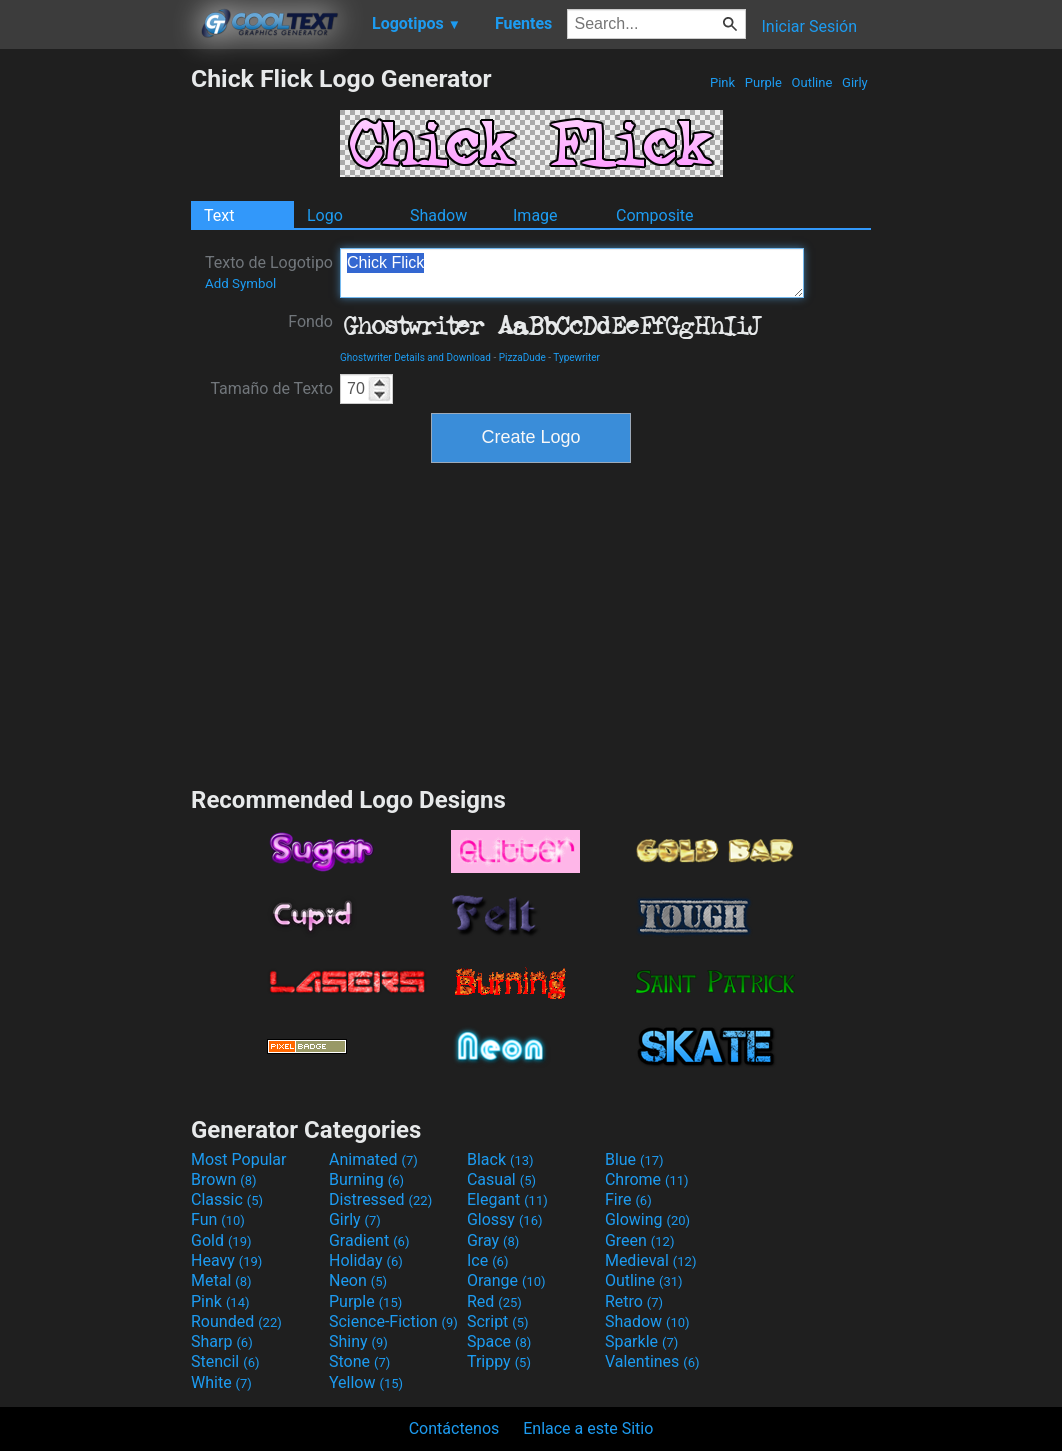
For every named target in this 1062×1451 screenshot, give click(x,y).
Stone (359, 1361)
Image (535, 215)
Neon (358, 1280)
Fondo (310, 321)
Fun (218, 1219)
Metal (221, 1280)
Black (500, 1159)
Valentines (652, 1361)
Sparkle (641, 1341)
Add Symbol (240, 283)
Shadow (438, 215)
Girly (855, 82)
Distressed (380, 1199)
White (221, 1382)
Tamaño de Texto (271, 388)
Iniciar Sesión (809, 26)
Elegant (507, 1199)
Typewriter (576, 357)
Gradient (369, 1240)
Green (640, 1240)
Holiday (366, 1260)
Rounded (236, 1321)
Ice (487, 1260)
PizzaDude (522, 357)
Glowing (647, 1219)
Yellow (366, 1382)
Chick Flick (572, 273)
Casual (501, 1179)
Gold (221, 1240)
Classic (227, 1199)
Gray (493, 1240)
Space (499, 1341)
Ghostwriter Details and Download (415, 357)
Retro (634, 1301)
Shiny (358, 1341)
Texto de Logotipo (269, 272)
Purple (764, 82)
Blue (634, 1159)
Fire (628, 1199)
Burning (366, 1179)
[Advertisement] (95, 364)
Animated (373, 1159)
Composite (655, 215)
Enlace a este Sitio (588, 1428)
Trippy (499, 1361)
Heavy (226, 1260)
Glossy (505, 1219)
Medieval (651, 1260)
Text (219, 215)
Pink (723, 82)
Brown (223, 1179)
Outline (811, 82)
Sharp (222, 1341)
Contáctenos (454, 1428)
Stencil (225, 1361)
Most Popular (239, 1159)
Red (494, 1301)
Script (498, 1321)
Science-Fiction (393, 1321)
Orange (506, 1280)
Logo (325, 215)
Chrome (647, 1179)
